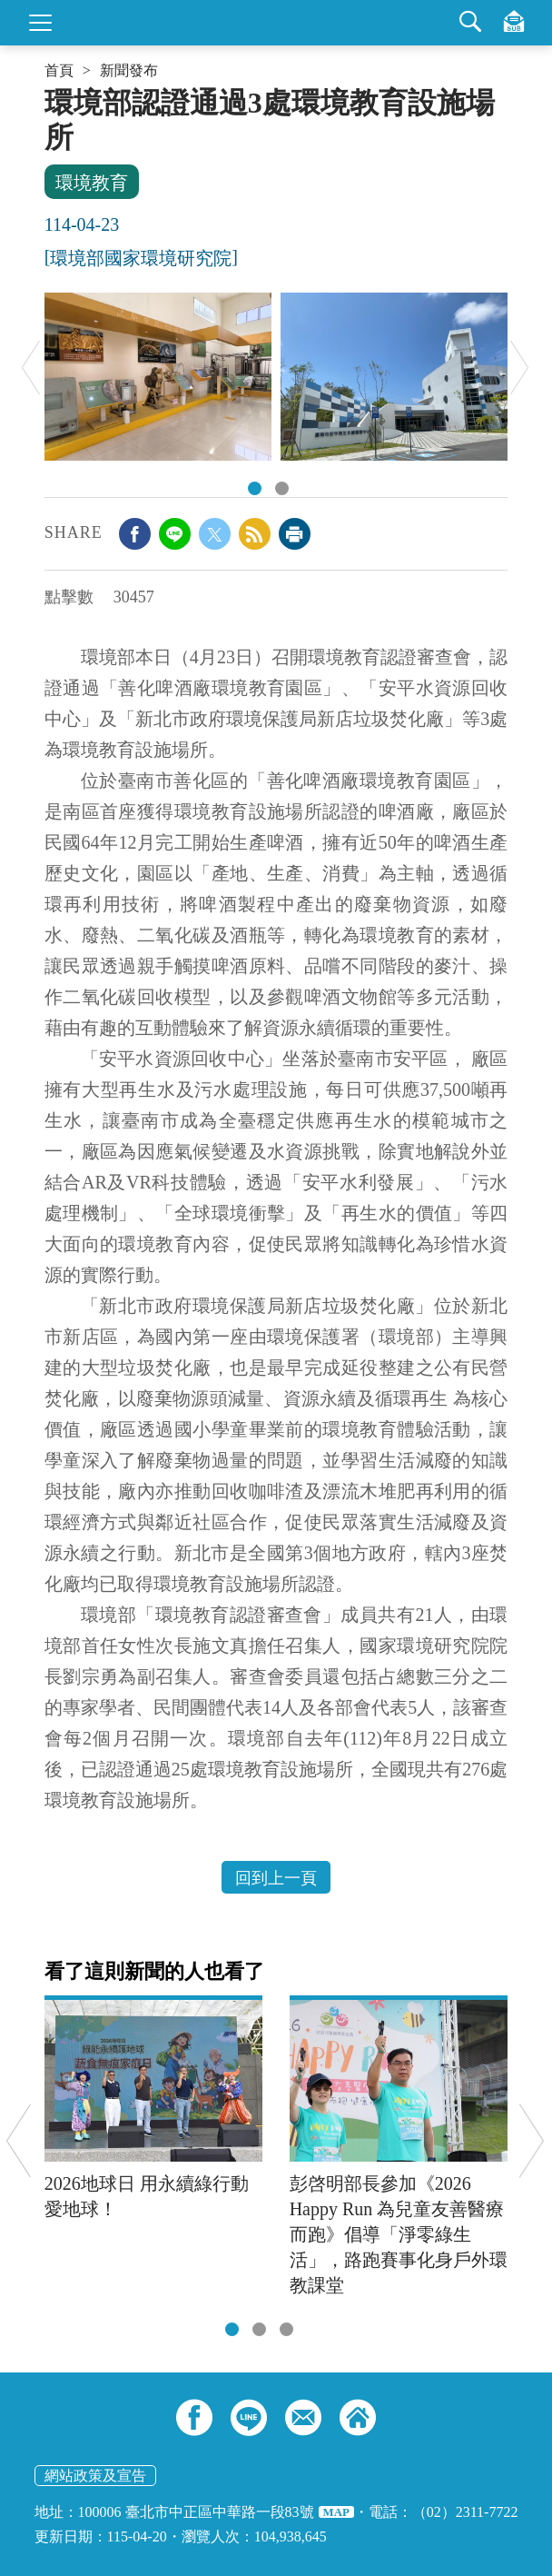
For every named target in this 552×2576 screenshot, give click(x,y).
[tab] (232, 2329)
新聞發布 (129, 71)
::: (50, 92)
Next (519, 367)
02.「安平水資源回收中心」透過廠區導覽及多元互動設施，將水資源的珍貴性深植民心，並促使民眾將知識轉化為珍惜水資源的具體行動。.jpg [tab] (282, 488)
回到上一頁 (276, 1878)
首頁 (59, 71)
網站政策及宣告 (95, 2475)
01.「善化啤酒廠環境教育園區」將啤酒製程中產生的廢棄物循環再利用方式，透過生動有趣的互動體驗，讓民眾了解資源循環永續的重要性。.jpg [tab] (254, 488)
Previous (31, 367)
